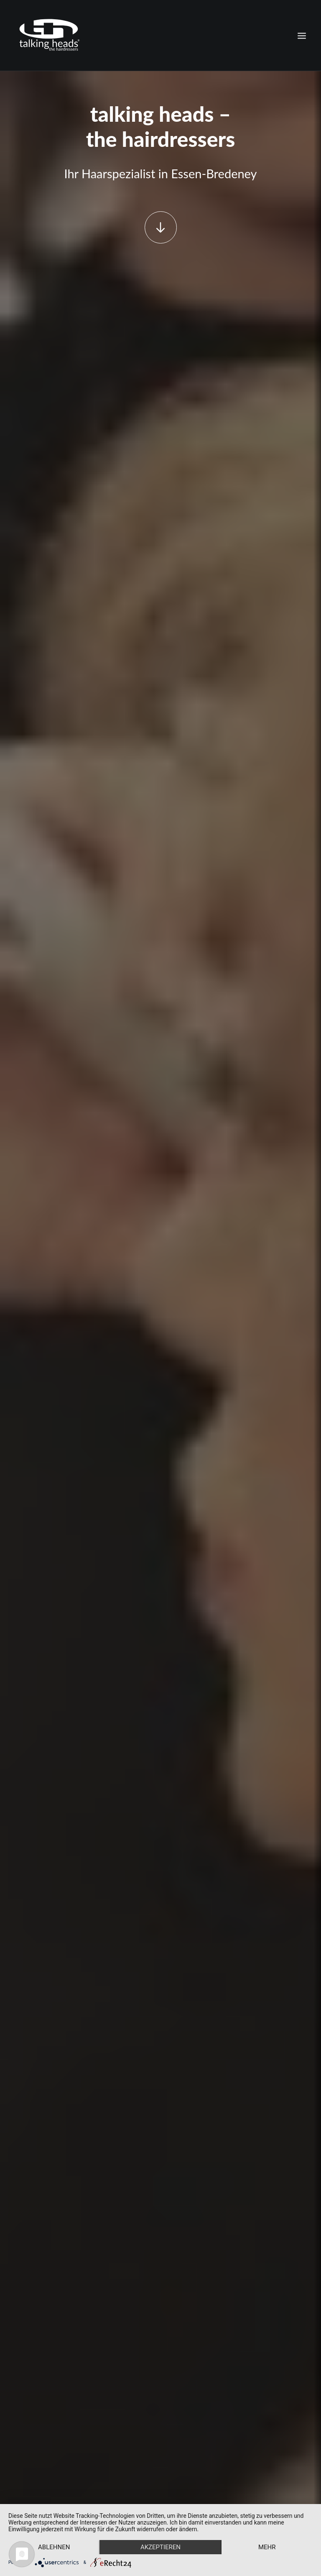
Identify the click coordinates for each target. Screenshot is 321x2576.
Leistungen (29, 2398)
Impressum (29, 2440)
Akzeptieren (160, 2547)
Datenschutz (31, 2426)
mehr (267, 2547)
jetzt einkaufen (160, 463)
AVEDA (24, 2412)
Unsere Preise (160, 962)
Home (23, 2383)
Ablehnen (54, 2547)
